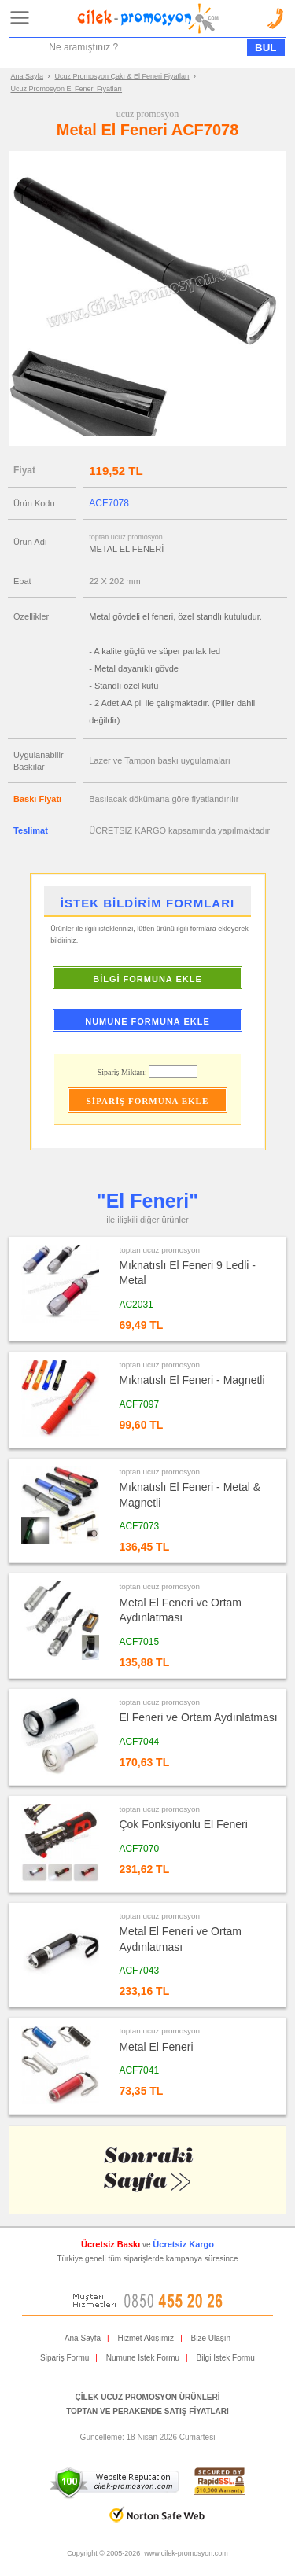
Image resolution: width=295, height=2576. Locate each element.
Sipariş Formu (64, 2357)
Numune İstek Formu (142, 2357)
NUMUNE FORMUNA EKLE (147, 1021)
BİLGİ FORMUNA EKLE (147, 979)
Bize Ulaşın (211, 2338)
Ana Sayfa (27, 76)
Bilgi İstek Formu (225, 2357)
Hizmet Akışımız (145, 2338)
